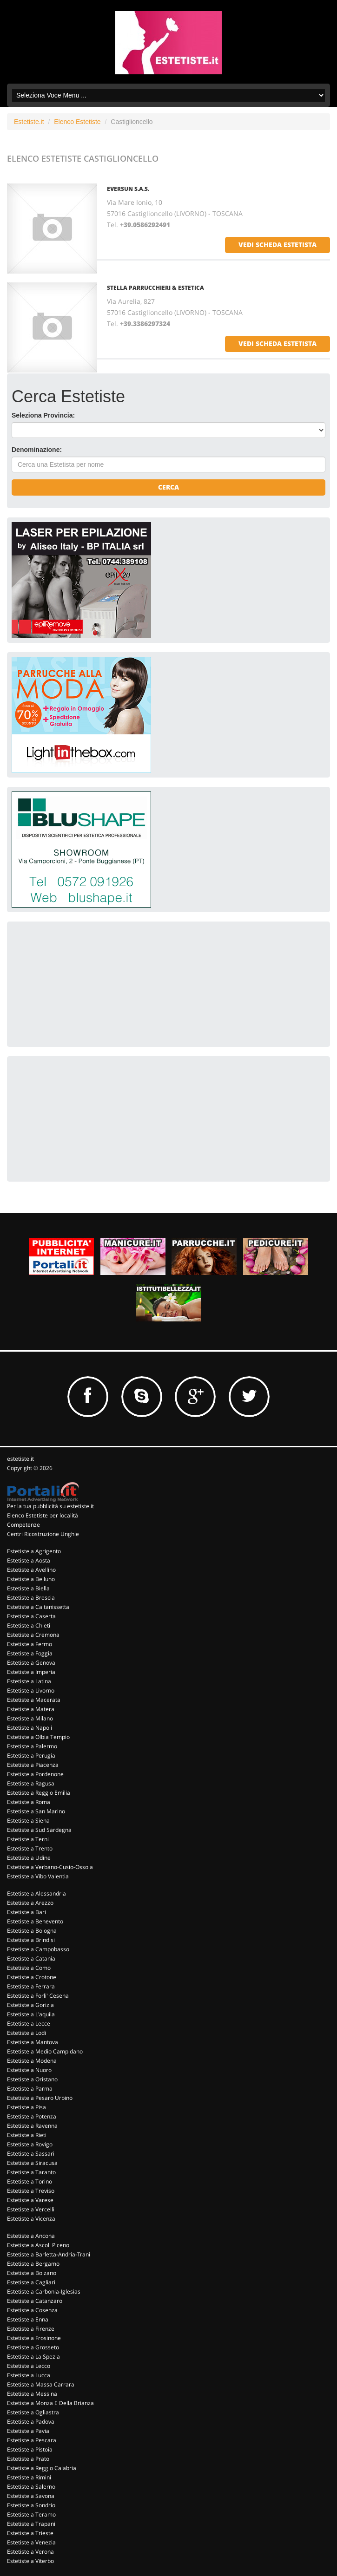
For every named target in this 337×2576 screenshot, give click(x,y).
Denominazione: (37, 449)
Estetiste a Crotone (31, 1977)
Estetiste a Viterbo (30, 2561)
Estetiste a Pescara (31, 2440)
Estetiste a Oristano (32, 2079)
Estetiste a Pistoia (30, 2449)
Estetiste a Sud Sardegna (39, 1830)
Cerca (168, 487)
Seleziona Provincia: (43, 415)
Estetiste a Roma (28, 1802)
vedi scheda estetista (277, 244)
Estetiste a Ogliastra (33, 2412)
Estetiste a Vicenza (31, 2219)
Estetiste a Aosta (28, 1560)
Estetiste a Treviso (30, 2191)
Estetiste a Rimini (29, 2477)
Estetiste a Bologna (32, 1931)
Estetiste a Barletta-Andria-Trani (48, 2254)
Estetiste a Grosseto (33, 2347)
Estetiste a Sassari (30, 2154)
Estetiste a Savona (30, 2496)
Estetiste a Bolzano (31, 2273)
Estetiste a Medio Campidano (45, 2051)
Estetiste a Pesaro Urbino (40, 2098)
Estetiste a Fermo (29, 1644)
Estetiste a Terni (28, 1839)
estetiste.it (20, 1459)
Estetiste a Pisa (26, 2107)
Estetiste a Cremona (33, 1635)
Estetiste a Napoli (29, 1728)
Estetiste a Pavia (28, 2431)
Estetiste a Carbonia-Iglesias (43, 2291)
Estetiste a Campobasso (38, 1949)
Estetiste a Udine (29, 1858)
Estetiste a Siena (28, 1820)
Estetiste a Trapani (31, 2524)
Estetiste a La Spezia (33, 2356)
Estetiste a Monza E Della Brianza (50, 2403)
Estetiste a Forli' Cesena (38, 1996)
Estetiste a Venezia (31, 2542)
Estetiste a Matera (30, 1709)
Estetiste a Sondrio (31, 2505)
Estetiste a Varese (30, 2200)
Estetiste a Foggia (30, 1653)
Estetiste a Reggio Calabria (41, 2468)
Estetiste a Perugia (31, 1755)
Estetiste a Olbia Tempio (38, 1737)
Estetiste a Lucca (28, 2375)
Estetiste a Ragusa (30, 1783)
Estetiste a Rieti (26, 2135)
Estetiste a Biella (28, 1588)
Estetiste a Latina (29, 1681)
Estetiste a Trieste (30, 2533)
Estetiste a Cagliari (31, 2282)
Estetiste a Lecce (28, 2023)
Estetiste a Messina (32, 2394)
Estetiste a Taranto (31, 2172)
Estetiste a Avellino (31, 1570)
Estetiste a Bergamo (33, 2264)
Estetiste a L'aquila (31, 2014)
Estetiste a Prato (28, 2459)
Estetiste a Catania (31, 1958)
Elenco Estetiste (77, 121)
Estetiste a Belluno (31, 1579)
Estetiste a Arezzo (30, 1903)
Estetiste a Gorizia (30, 2005)
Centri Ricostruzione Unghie (43, 1534)
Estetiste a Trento (30, 1848)
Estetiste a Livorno (30, 1690)
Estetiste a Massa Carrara (40, 2384)
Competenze (23, 1525)
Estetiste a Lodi (26, 2033)
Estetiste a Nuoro (29, 2070)
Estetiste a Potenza (31, 2116)
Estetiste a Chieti (28, 1625)
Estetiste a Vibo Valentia (38, 1876)
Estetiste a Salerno (31, 2487)
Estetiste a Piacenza (33, 1765)
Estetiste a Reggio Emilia (38, 1793)
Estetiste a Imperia (31, 1672)
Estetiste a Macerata (33, 1700)
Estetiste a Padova (30, 2422)
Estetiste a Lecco (28, 2366)
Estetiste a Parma (30, 2088)
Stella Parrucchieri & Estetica (155, 288)
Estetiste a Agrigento (34, 1551)
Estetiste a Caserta (31, 1616)
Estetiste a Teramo (31, 2514)
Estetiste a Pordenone (35, 1774)
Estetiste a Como (29, 1968)
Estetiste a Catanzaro (34, 2301)
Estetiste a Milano (30, 1718)
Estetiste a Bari (26, 1912)
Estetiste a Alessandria (36, 1893)
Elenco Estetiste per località (42, 1515)
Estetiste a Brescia (31, 1598)
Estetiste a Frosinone (34, 2338)
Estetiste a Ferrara (31, 1986)
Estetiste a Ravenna (32, 2126)
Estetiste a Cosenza (32, 2310)
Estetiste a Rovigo (30, 2144)
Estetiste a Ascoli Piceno (38, 2245)
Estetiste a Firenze (30, 2329)
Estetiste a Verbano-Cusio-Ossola (50, 1867)
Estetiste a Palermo (32, 1746)
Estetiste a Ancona (31, 2236)
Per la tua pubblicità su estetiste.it (50, 1506)
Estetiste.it (29, 121)
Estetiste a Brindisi (31, 1940)
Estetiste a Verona (30, 2552)
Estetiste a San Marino (36, 1811)
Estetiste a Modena (32, 2061)
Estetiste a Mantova (32, 2042)
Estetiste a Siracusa (32, 2163)
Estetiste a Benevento (35, 1921)
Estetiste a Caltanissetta (38, 1607)
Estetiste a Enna (27, 2319)
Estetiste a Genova (31, 1663)
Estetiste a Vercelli (30, 2209)
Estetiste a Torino (29, 2181)
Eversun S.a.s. (128, 189)
